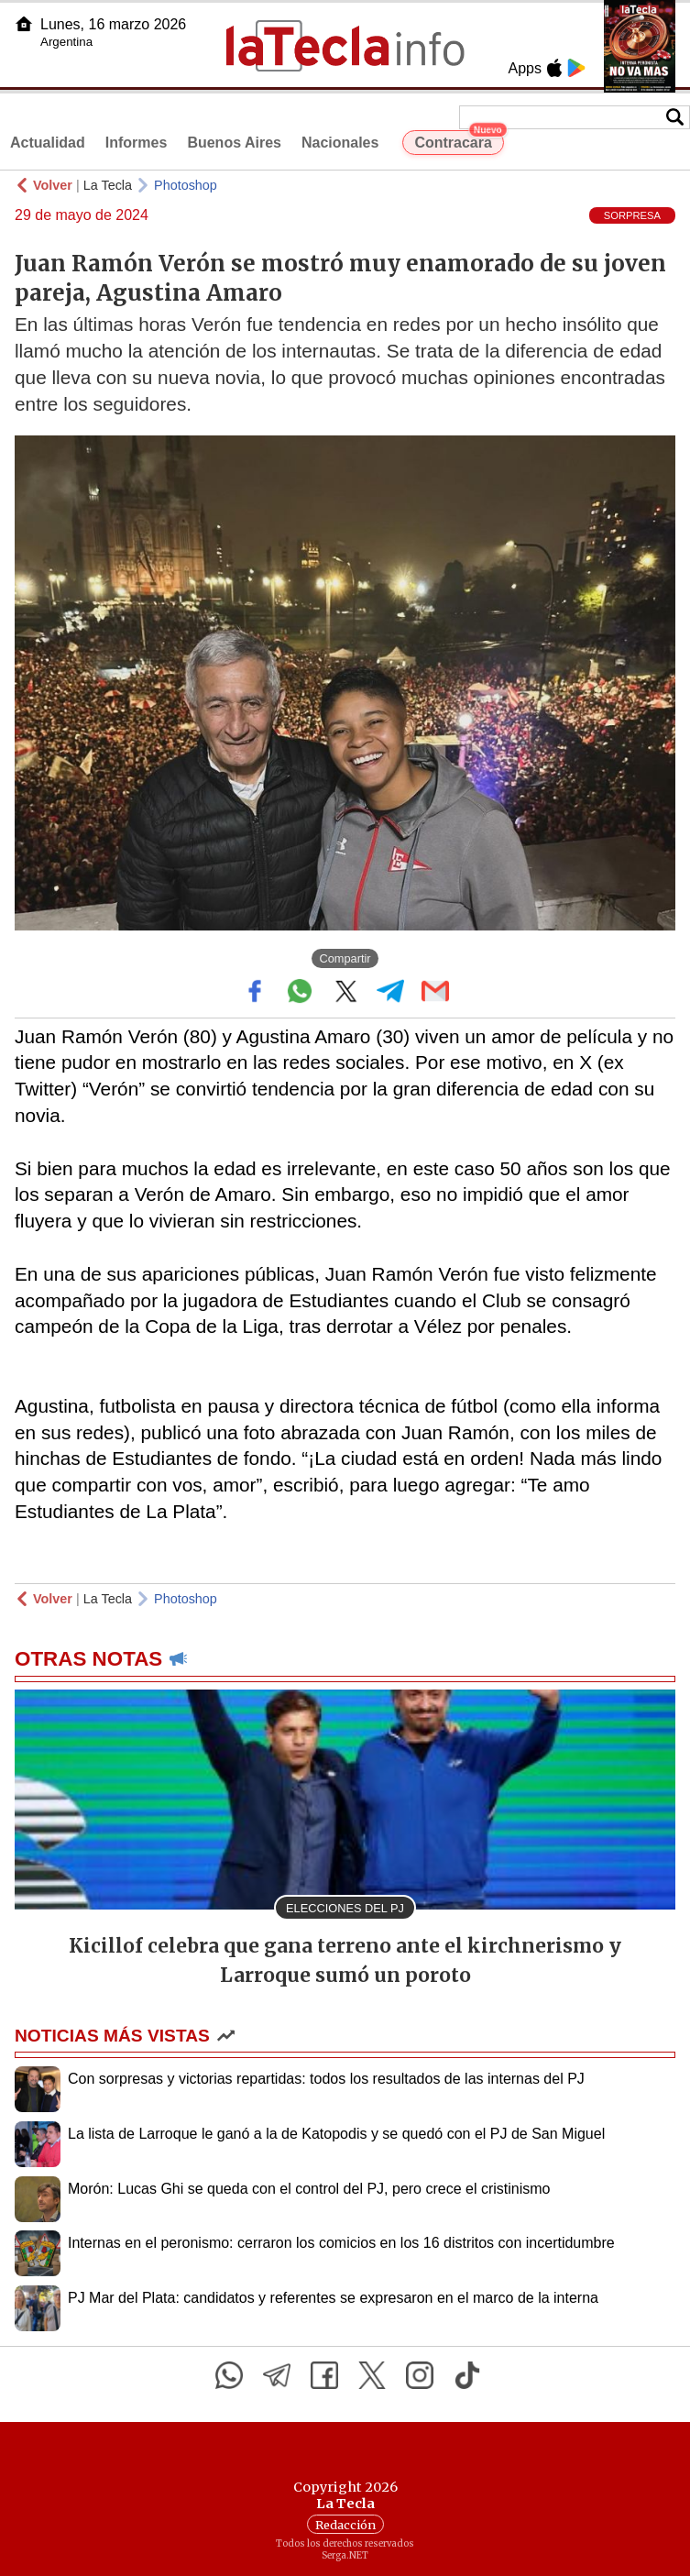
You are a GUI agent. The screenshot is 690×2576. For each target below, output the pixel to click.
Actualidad (47, 142)
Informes (136, 142)
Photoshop (185, 185)
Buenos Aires (234, 142)
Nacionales (339, 142)
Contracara (458, 140)
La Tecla (107, 185)
